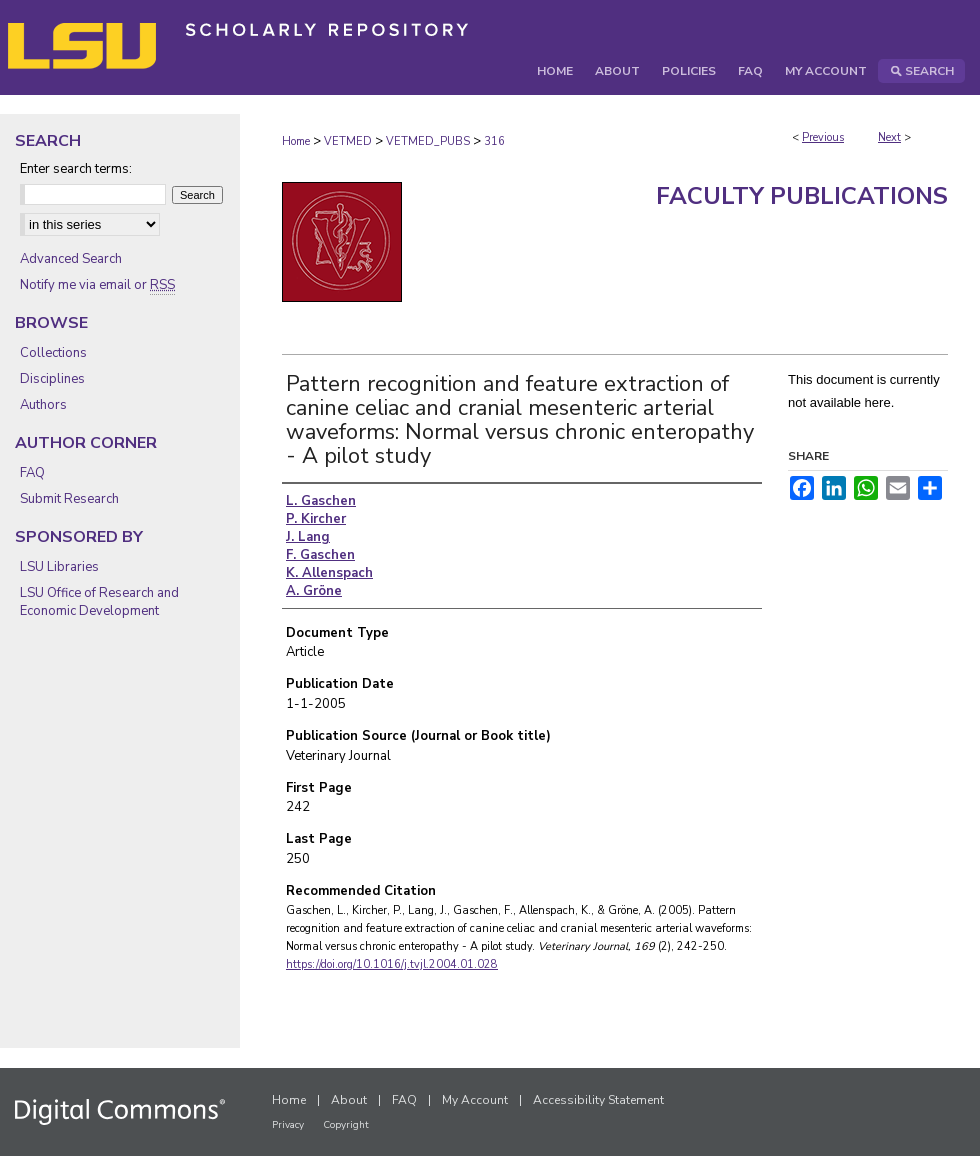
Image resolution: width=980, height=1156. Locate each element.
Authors (43, 405)
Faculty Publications (802, 196)
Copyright (346, 1125)
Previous (823, 137)
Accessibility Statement (598, 1100)
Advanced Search (71, 259)
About (349, 1100)
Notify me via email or (97, 285)
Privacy (288, 1125)
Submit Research (69, 499)
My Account (475, 1100)
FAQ (32, 473)
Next (889, 137)
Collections (53, 353)
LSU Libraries (59, 567)
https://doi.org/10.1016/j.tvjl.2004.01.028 (392, 964)
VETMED (348, 141)
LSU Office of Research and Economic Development (99, 602)
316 (494, 141)
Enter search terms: (76, 169)
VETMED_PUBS (428, 141)
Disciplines (52, 379)
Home (296, 141)
